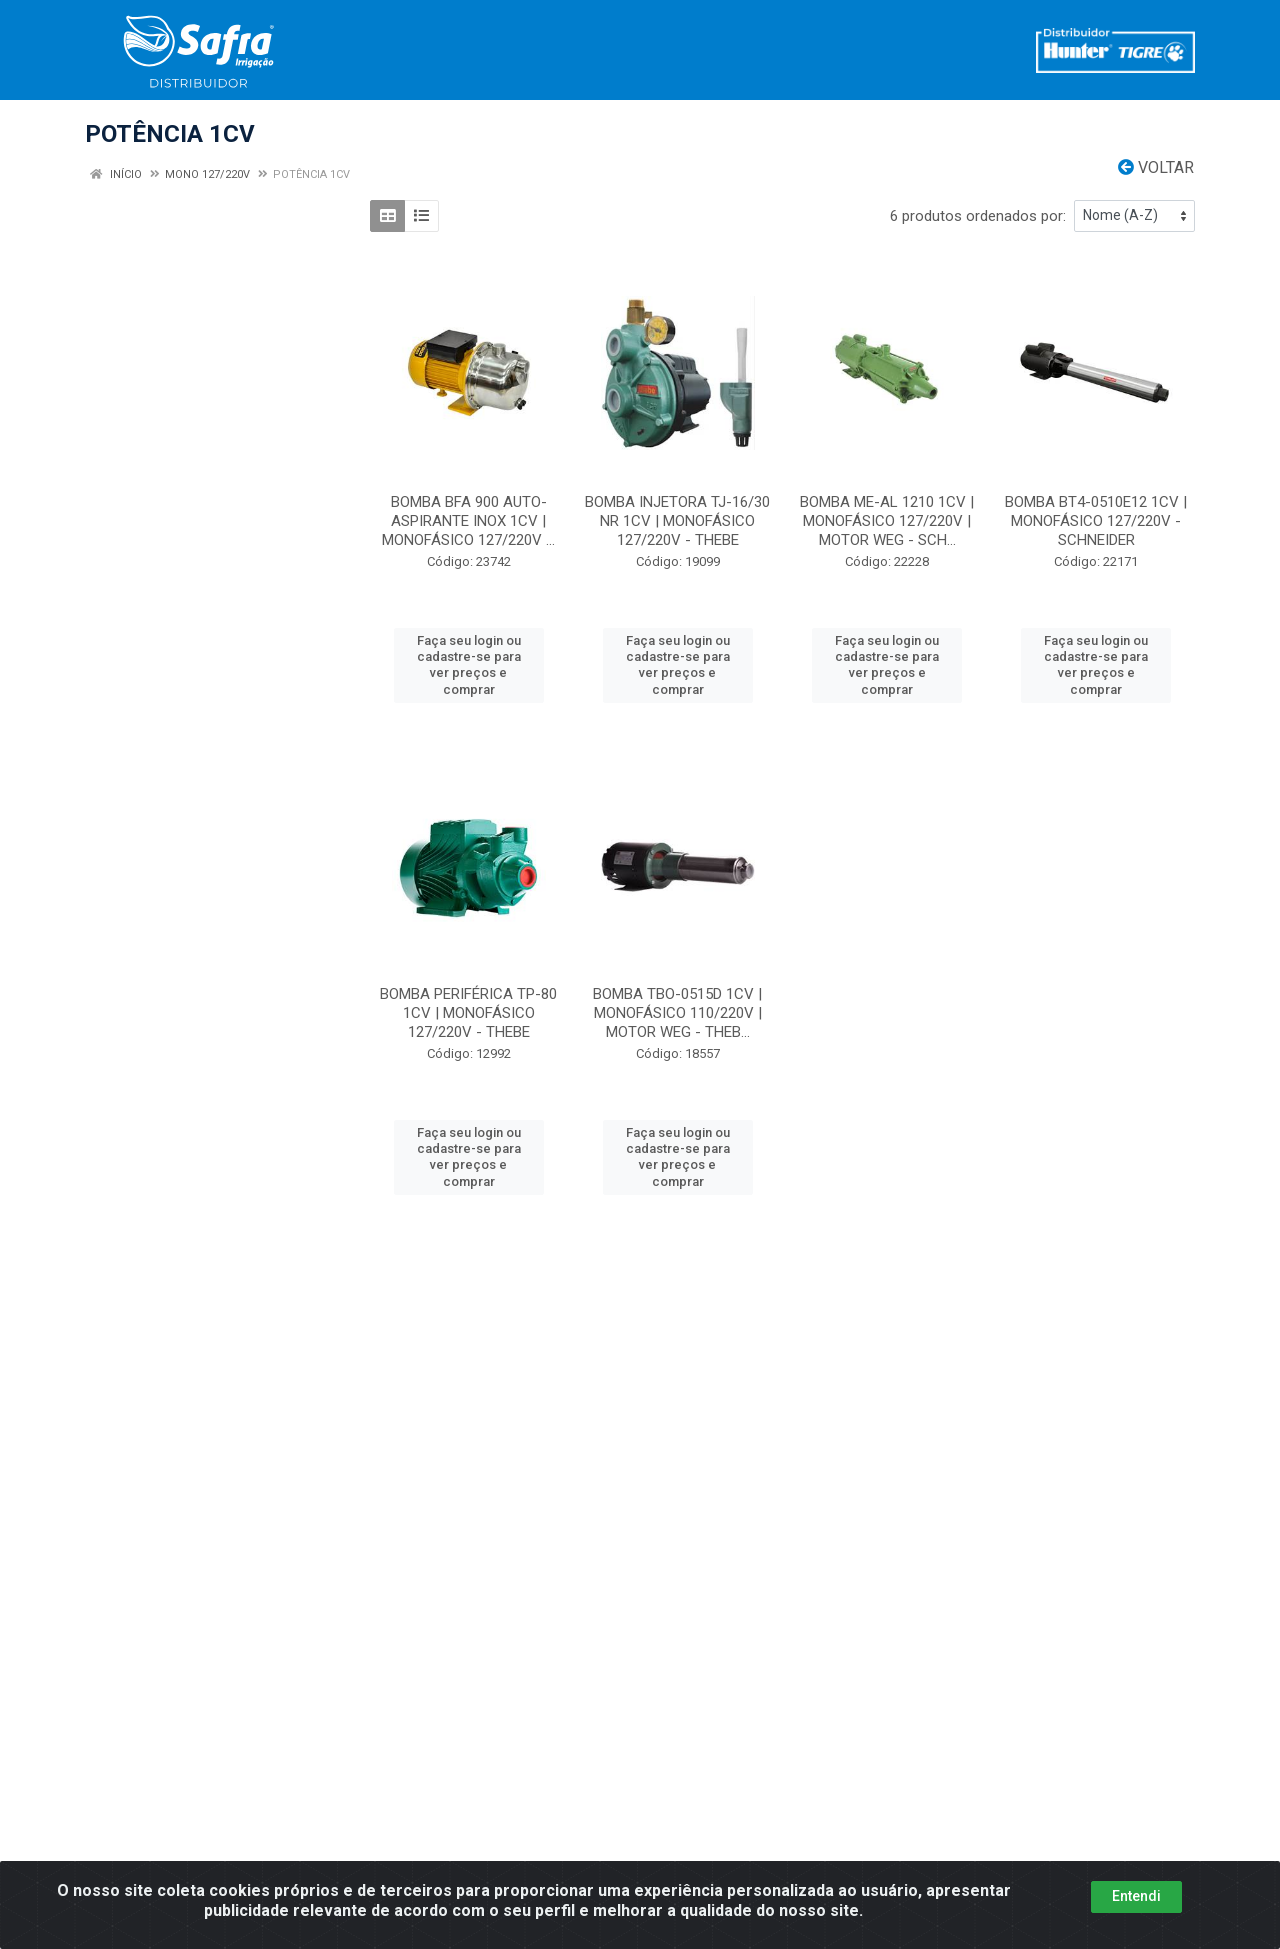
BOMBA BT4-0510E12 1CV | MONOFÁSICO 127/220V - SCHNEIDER (1096, 521)
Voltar (1156, 167)
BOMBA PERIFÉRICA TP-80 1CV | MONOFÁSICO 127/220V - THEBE (468, 1013)
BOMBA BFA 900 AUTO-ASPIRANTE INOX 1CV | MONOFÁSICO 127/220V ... (468, 521)
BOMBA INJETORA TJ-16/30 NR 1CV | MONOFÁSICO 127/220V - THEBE (677, 521)
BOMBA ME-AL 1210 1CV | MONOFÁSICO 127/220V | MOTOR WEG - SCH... (887, 521)
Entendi (1136, 1896)
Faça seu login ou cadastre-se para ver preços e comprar (469, 665)
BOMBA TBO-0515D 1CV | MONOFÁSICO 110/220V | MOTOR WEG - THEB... (677, 1013)
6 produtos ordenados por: (978, 216)
